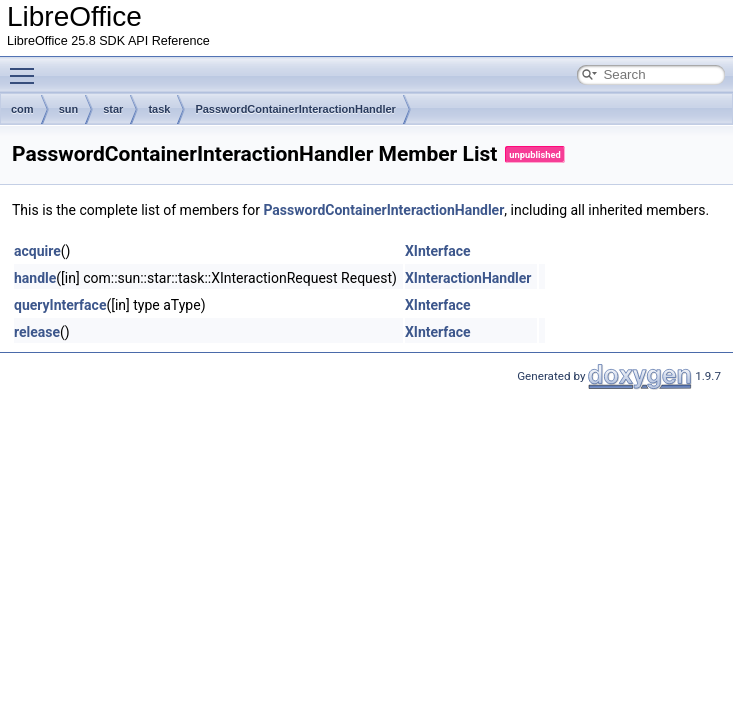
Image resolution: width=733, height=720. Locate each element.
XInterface (438, 251)
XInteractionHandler (468, 278)
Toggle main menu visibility (27, 67)
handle (35, 278)
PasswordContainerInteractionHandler (295, 109)
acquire (37, 251)
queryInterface (60, 305)
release (37, 332)
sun (69, 109)
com (22, 109)
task (159, 109)
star (113, 109)
